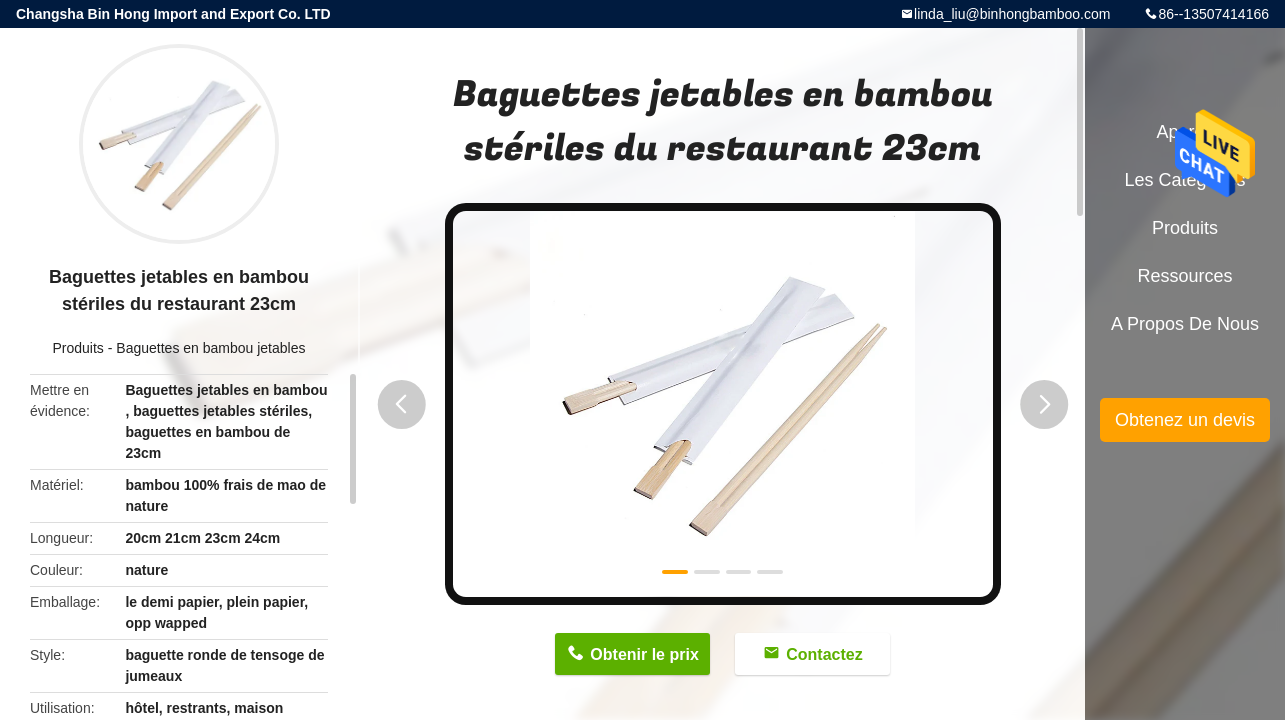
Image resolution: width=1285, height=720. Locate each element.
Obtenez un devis (1185, 420)
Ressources (1184, 276)
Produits (78, 348)
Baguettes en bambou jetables (210, 348)
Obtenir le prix (644, 654)
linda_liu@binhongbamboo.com (1012, 14)
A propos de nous (1185, 324)
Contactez (824, 654)
